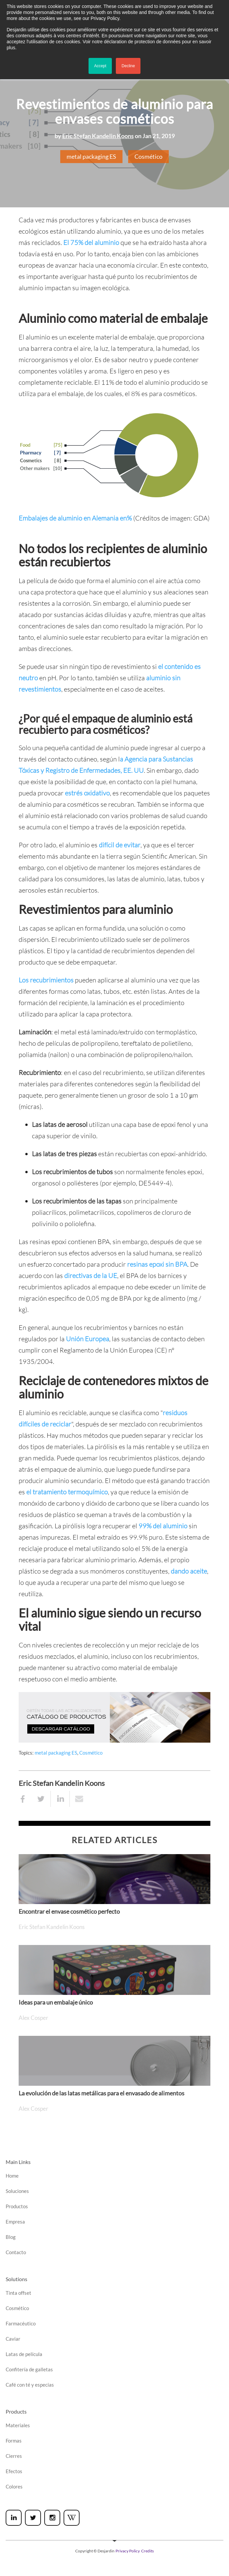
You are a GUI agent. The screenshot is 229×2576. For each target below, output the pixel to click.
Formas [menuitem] (14, 2441)
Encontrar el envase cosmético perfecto (69, 1911)
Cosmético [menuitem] (17, 2308)
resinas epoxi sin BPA (157, 1264)
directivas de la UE (90, 1275)
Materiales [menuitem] (18, 2425)
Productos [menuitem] (17, 2206)
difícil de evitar (119, 845)
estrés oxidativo (87, 793)
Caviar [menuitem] (13, 2339)
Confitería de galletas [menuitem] (29, 2369)
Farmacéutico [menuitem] (21, 2323)
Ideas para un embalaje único (56, 2002)
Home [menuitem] (12, 2176)
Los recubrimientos (46, 980)
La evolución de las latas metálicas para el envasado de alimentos (101, 2093)
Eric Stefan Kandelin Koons (98, 135)
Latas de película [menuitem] (24, 2354)
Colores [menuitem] (14, 2486)
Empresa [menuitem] (15, 2222)
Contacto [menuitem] (16, 2252)
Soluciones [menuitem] (17, 2191)
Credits (147, 2550)
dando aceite (189, 1571)
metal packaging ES (91, 156)
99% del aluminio (162, 1526)
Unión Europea (87, 1339)
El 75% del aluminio (91, 242)
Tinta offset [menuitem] (18, 2293)
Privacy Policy (127, 2550)
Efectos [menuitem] (14, 2471)
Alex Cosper (33, 2017)
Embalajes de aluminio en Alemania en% (75, 518)
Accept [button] (100, 66)
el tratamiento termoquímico (67, 1492)
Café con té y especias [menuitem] (30, 2385)
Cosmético (148, 156)
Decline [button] (128, 66)
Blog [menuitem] (11, 2237)
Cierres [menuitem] (14, 2456)
